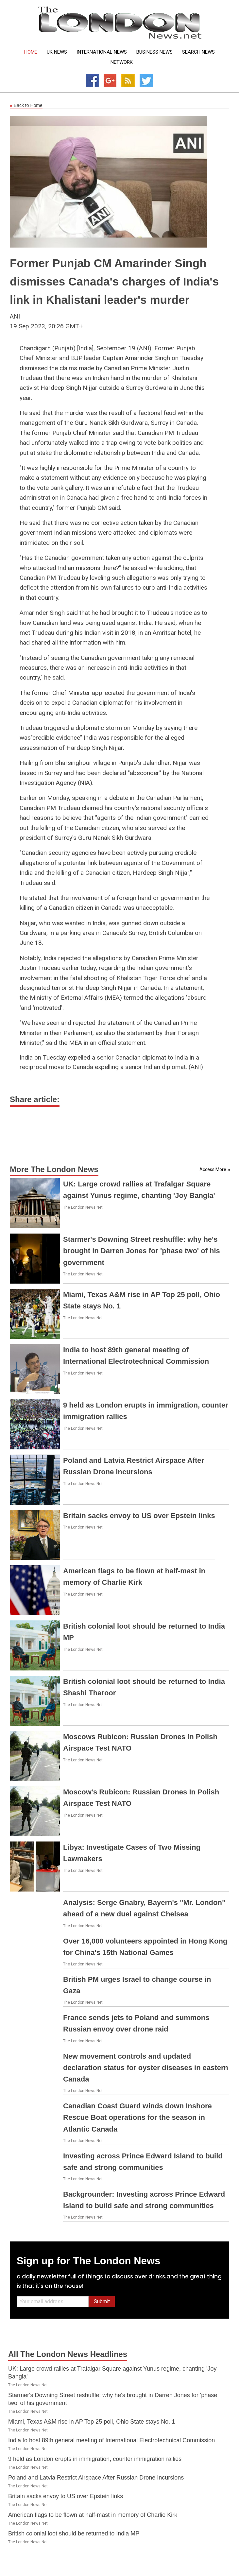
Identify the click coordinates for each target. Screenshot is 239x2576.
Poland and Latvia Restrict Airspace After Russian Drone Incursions (96, 2477)
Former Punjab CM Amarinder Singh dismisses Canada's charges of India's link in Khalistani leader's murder (114, 281)
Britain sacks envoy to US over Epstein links (139, 1516)
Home (30, 52)
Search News (198, 52)
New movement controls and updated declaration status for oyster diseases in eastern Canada (145, 2067)
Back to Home (26, 105)
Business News (154, 52)
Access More (212, 1169)
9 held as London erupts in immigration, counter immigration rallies (94, 2459)
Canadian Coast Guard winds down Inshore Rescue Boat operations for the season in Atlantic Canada (137, 2117)
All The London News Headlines (67, 2354)
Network (122, 62)
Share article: (35, 1099)
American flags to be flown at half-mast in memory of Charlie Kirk (92, 2515)
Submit (102, 2301)
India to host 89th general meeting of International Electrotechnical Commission (111, 2440)
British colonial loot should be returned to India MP (73, 2533)
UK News (57, 52)
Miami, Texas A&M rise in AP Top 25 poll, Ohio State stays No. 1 (91, 2421)
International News (102, 52)
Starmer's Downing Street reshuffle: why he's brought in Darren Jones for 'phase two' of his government (141, 1250)
